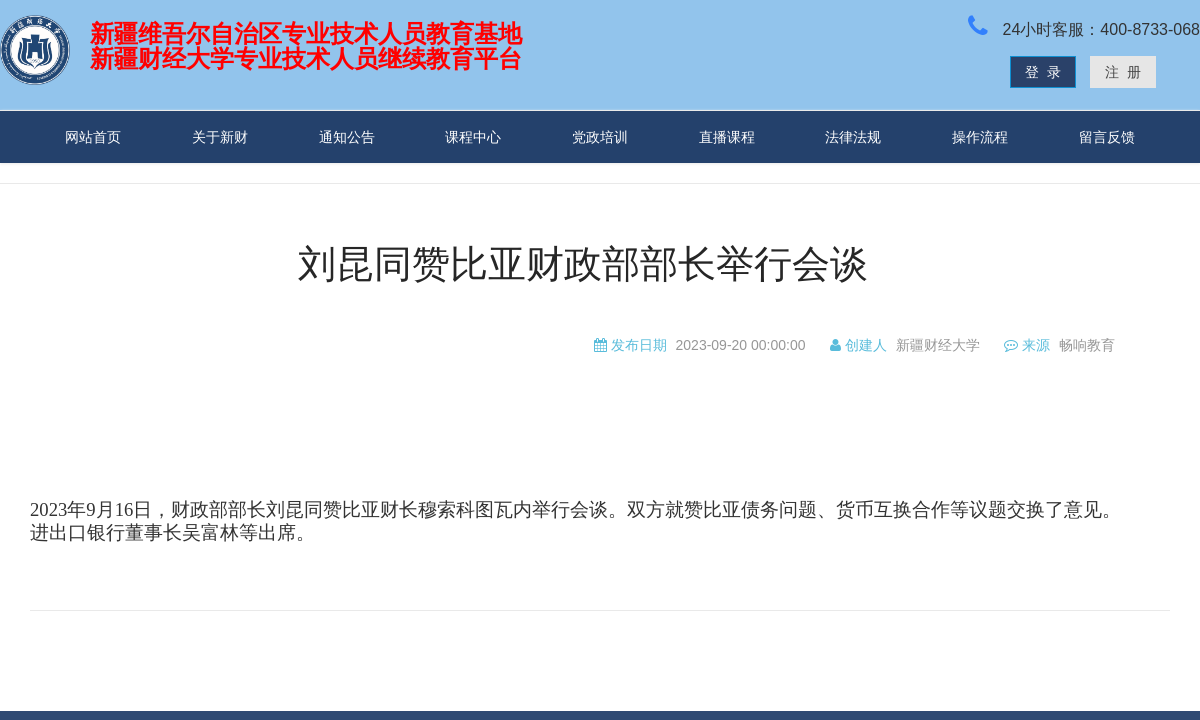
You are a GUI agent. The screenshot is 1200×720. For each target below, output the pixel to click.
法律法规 (853, 137)
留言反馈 (1107, 137)
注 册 (1123, 72)
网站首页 (93, 137)
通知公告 (347, 137)
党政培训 (600, 137)
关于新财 (220, 137)
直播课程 (727, 137)
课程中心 (473, 137)
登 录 (1043, 72)
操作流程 (980, 137)
